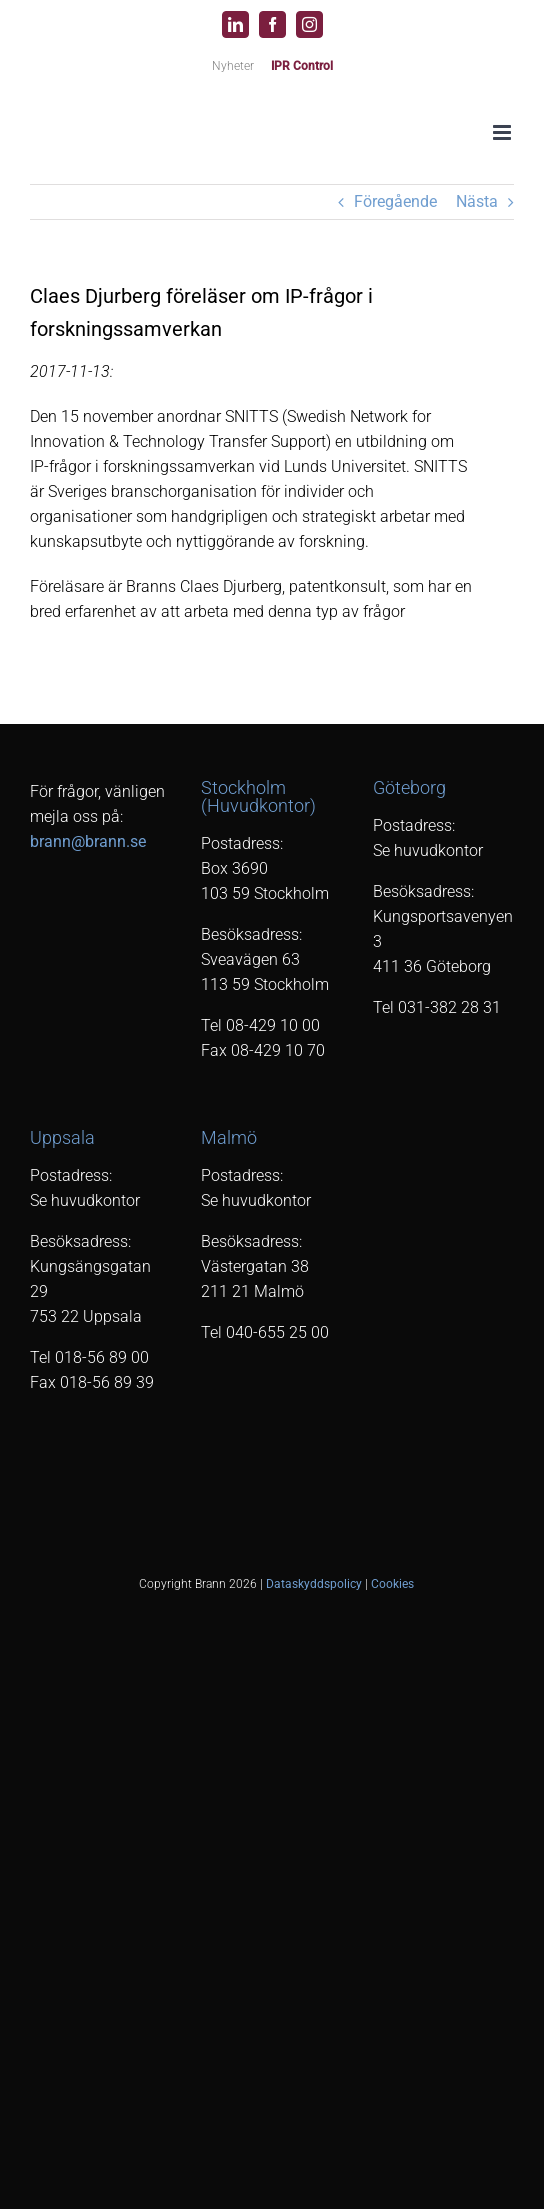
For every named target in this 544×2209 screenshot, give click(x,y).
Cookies (392, 1584)
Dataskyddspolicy (314, 1584)
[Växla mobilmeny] (503, 132)
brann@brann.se (88, 841)
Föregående (395, 201)
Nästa (477, 201)
